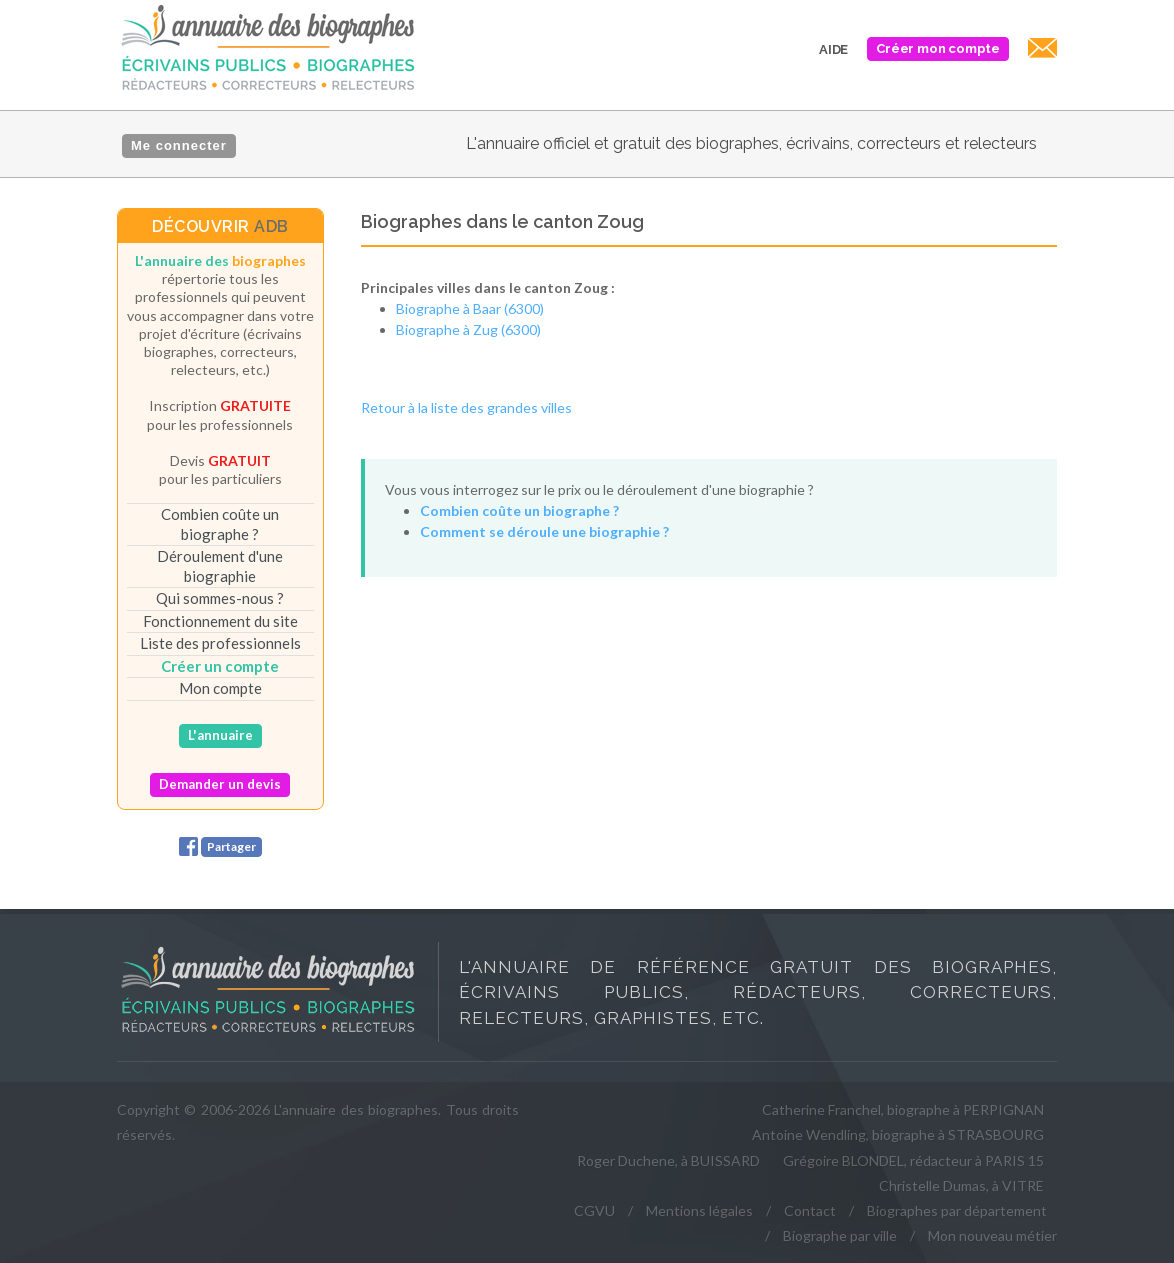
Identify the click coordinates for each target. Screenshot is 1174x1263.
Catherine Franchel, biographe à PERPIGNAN (903, 1109)
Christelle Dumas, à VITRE (961, 1185)
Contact (810, 1210)
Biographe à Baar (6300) (470, 308)
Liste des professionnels (220, 643)
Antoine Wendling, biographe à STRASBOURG (898, 1134)
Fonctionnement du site (220, 621)
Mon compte (220, 688)
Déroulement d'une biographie (220, 566)
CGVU (594, 1210)
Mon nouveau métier (992, 1235)
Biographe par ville (840, 1235)
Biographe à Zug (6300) (468, 329)
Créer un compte (220, 666)
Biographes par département (957, 1210)
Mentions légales (699, 1210)
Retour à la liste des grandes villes (466, 407)
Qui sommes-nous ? (220, 598)
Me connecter (179, 145)
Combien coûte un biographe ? (220, 524)
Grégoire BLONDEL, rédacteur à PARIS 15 (913, 1160)
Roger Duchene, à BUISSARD (668, 1160)
